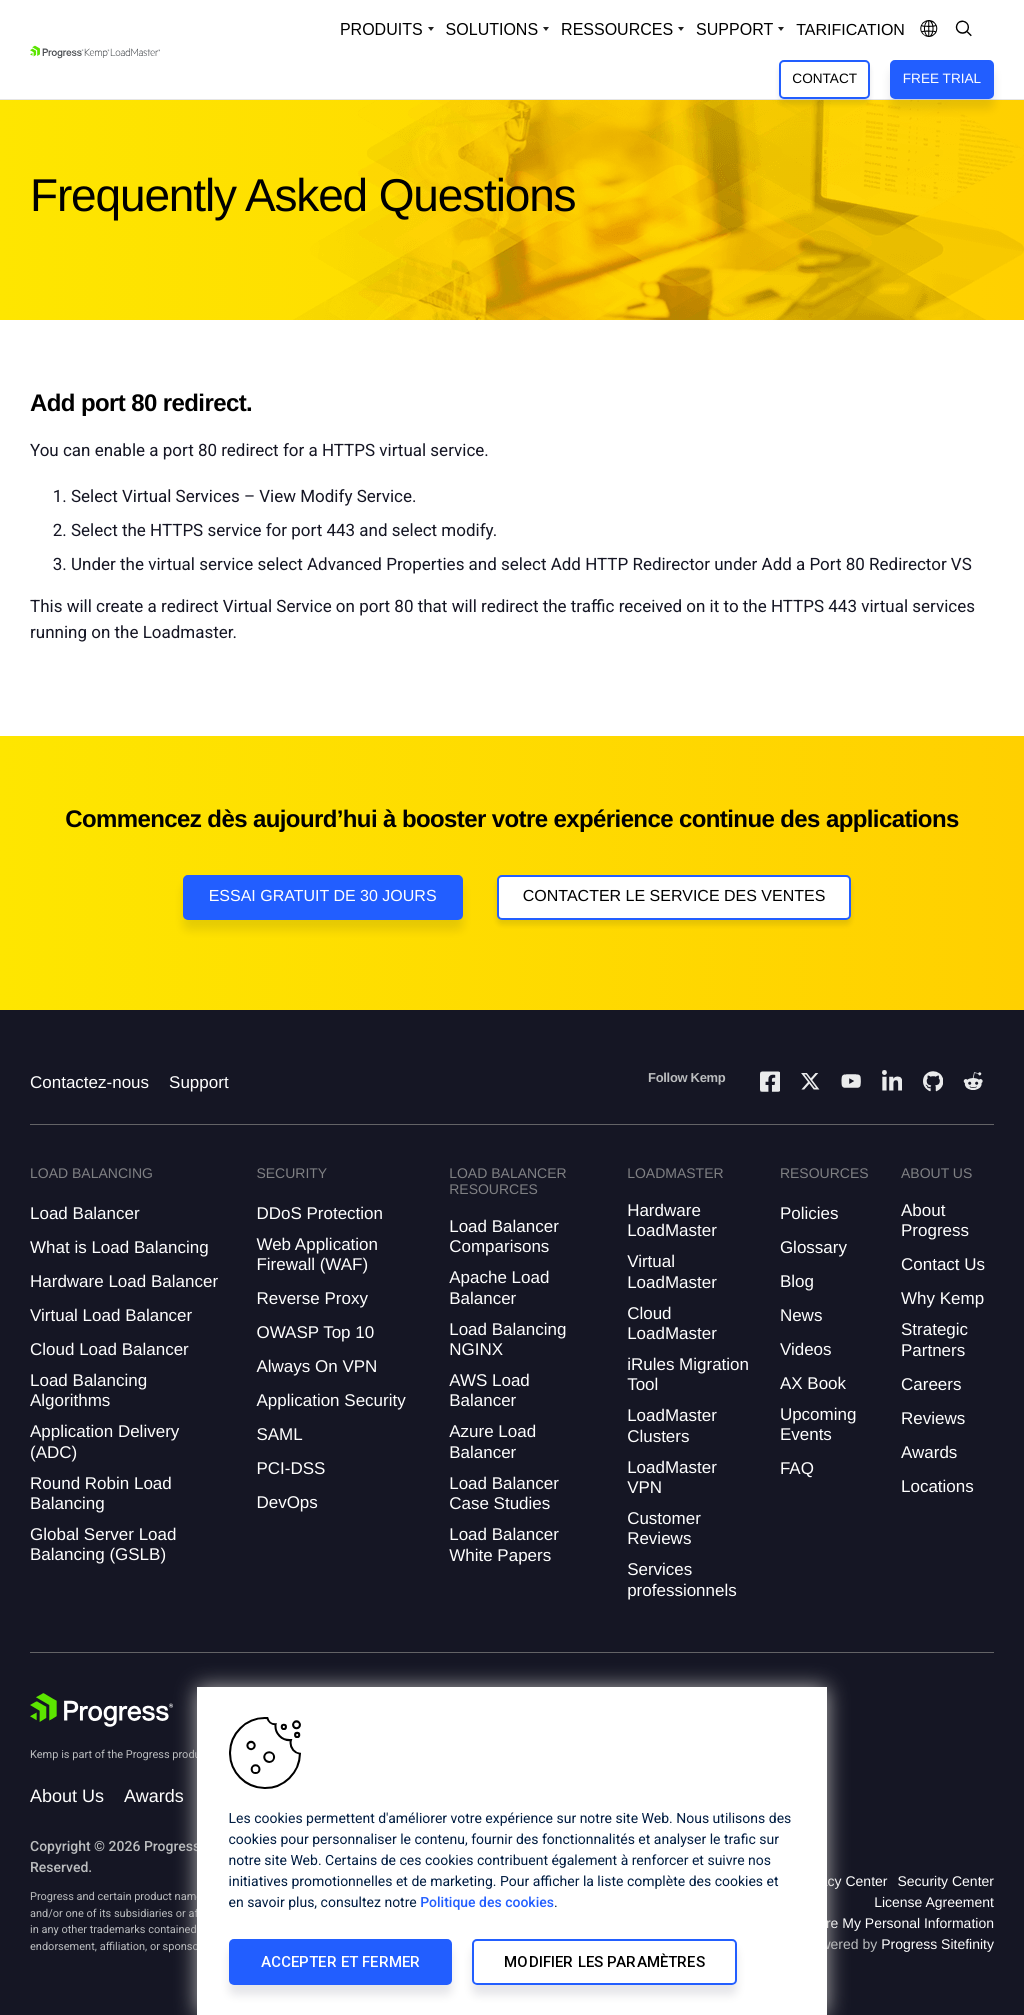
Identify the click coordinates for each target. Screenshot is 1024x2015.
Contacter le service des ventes (674, 896)
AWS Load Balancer (489, 1390)
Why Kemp (942, 1298)
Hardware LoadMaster (672, 1220)
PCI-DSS (290, 1468)
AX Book (813, 1383)
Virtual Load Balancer (111, 1315)
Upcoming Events (818, 1424)
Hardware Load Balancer (124, 1281)
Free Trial (942, 78)
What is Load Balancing (119, 1247)
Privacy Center (842, 1881)
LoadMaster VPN (672, 1477)
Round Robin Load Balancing (101, 1493)
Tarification (850, 30)
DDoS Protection (319, 1213)
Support (199, 1082)
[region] (512, 1851)
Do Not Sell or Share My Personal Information (852, 1923)
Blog (797, 1281)
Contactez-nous (89, 1082)
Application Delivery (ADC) (104, 1441)
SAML (279, 1434)
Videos (806, 1349)
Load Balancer (85, 1213)
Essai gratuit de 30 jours (323, 896)
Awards (929, 1452)
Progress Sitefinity (937, 1944)
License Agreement (934, 1902)
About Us (67, 1796)
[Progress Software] (102, 1710)
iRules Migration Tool (688, 1374)
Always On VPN (316, 1366)
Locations (937, 1486)
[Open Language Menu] (929, 30)
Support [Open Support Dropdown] (734, 29)
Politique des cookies (487, 1903)
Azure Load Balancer (492, 1441)
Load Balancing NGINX (507, 1339)
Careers (931, 1384)
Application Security (330, 1400)
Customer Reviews (664, 1528)
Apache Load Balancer (499, 1287)
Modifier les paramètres (604, 1962)
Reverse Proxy (311, 1298)
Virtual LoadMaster (672, 1271)
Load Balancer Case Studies (504, 1493)
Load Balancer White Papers (504, 1544)
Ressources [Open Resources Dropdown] (617, 29)
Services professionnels (682, 1579)
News (801, 1315)
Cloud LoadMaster (672, 1323)
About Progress (935, 1220)
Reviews (933, 1418)
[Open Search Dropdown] (964, 30)
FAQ (797, 1468)
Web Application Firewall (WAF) (317, 1254)
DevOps (286, 1502)
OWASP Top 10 (315, 1332)
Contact (824, 78)
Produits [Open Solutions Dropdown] (381, 29)
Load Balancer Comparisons (504, 1236)
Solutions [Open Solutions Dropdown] (492, 29)
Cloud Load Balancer (109, 1349)
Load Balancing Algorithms (88, 1390)
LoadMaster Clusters (672, 1425)
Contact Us (943, 1264)
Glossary (813, 1247)
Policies (809, 1213)
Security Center (946, 1881)
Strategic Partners (934, 1339)
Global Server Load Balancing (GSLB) (103, 1544)
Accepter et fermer (341, 1962)
